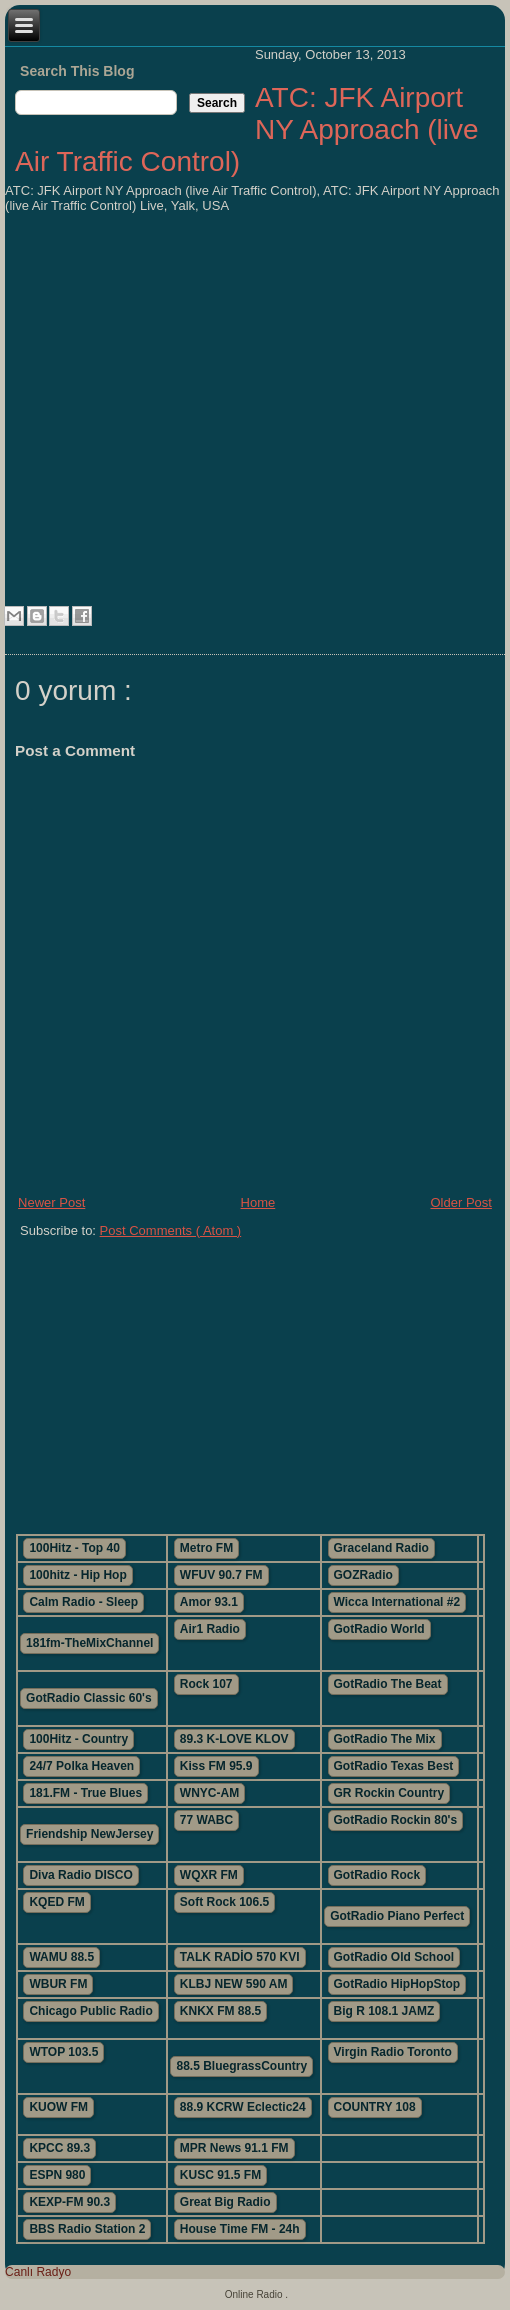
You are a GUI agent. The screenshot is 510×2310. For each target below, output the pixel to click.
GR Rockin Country (389, 1793)
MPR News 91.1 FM (234, 2148)
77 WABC (206, 1820)
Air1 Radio (210, 1629)
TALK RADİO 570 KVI (240, 1957)
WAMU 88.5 (61, 1957)
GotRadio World (379, 1629)
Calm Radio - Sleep (83, 1602)
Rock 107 (206, 1684)
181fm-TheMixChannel (89, 1643)
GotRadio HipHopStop (397, 1984)
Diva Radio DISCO (80, 1875)
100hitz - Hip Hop (77, 1575)
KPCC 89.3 (59, 2148)
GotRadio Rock (377, 1875)
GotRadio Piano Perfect (397, 1916)
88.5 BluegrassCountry (241, 2066)
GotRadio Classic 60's (89, 1698)
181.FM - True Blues (85, 1793)
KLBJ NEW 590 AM (234, 1984)
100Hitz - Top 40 (74, 1548)
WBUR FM (58, 1984)
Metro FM (206, 1548)
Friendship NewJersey (89, 1834)
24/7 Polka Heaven (81, 1766)
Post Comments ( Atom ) (171, 1230)
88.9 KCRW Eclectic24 (243, 2107)
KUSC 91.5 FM (220, 2175)
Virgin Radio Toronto (393, 2052)
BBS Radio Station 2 (87, 2229)
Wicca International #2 (397, 1602)
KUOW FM (58, 2107)
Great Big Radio (225, 2202)
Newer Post (51, 1202)
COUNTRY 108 (375, 2107)
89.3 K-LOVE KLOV (234, 1739)
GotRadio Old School (394, 1957)
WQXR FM (209, 1875)
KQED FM (56, 1902)
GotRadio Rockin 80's (396, 1820)
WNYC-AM (209, 1793)
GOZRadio (363, 1575)
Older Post (460, 1202)
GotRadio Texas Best (394, 1766)
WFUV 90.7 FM (221, 1575)
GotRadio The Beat (388, 1684)
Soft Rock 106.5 (224, 1902)
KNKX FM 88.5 (220, 2011)
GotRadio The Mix (385, 1739)
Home (258, 1202)
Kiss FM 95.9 (216, 1766)
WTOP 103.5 (63, 2052)
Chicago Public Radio (90, 2011)
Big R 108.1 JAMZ (384, 2011)
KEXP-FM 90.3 (69, 2202)
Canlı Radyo (38, 2272)
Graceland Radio (381, 1548)
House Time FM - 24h (240, 2229)
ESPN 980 (57, 2175)
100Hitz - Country (78, 1739)
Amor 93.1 (209, 1602)
